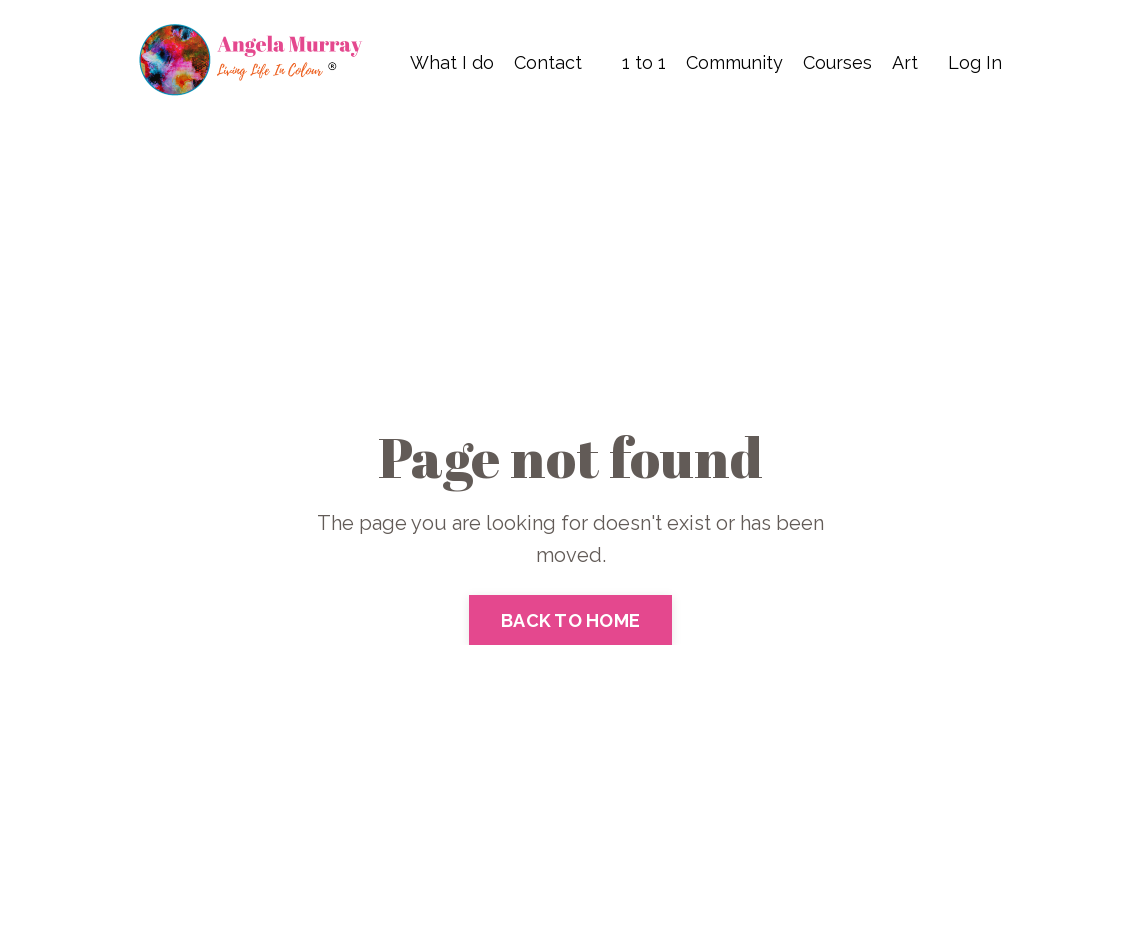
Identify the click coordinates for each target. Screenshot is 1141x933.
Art (905, 62)
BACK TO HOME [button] (570, 620)
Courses (837, 62)
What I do (452, 62)
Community (734, 62)
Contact (548, 62)
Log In (975, 62)
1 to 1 (644, 62)
